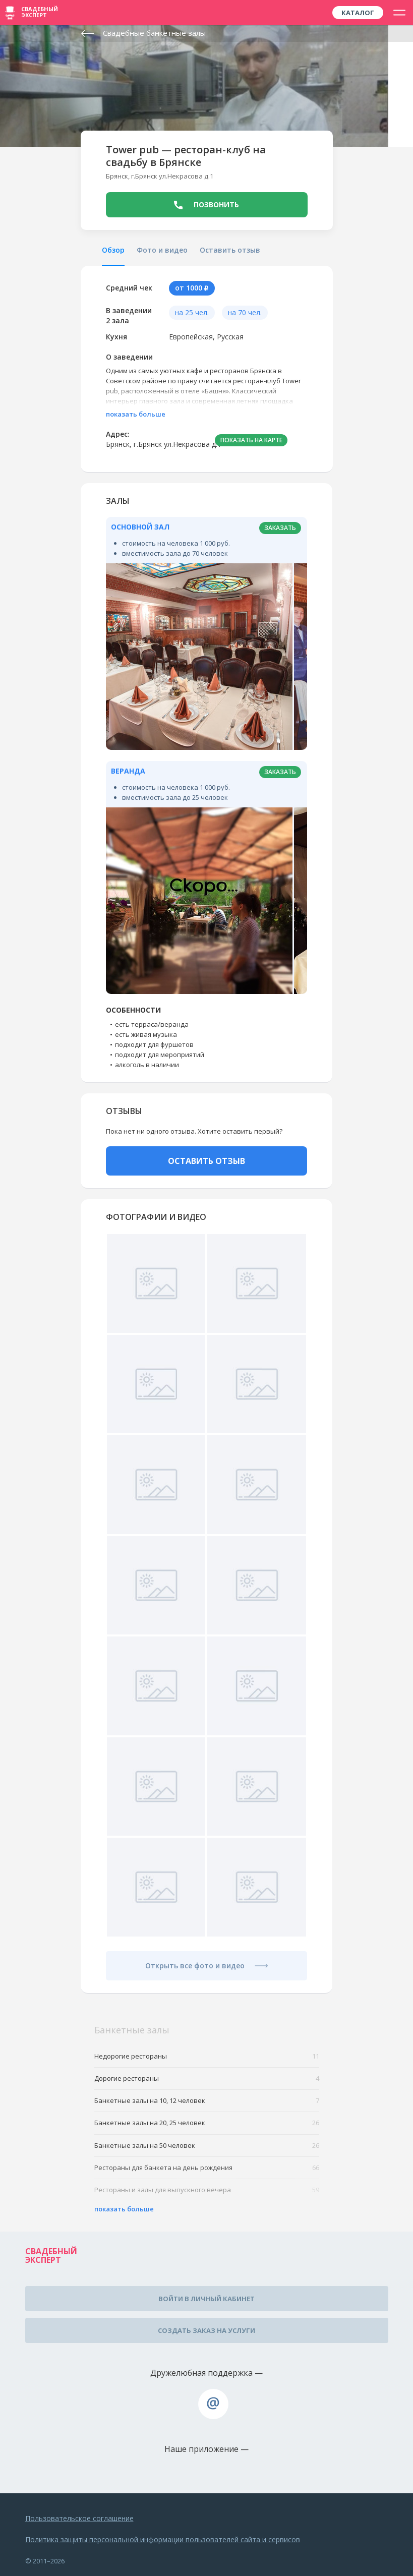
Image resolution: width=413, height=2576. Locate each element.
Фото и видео (162, 250)
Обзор (113, 250)
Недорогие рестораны (206, 2056)
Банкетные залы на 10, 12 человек (206, 2101)
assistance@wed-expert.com (213, 2404)
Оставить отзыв (230, 250)
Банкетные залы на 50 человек (206, 2145)
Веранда (128, 771)
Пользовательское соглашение (79, 2518)
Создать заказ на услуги (206, 2330)
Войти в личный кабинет (206, 2298)
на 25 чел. (192, 312)
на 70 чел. (245, 312)
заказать (280, 527)
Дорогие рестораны (206, 2078)
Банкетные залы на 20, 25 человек (206, 2123)
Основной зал (140, 527)
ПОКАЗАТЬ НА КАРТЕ (251, 440)
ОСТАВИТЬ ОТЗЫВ (206, 1160)
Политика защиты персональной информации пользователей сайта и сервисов (162, 2539)
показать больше (135, 414)
